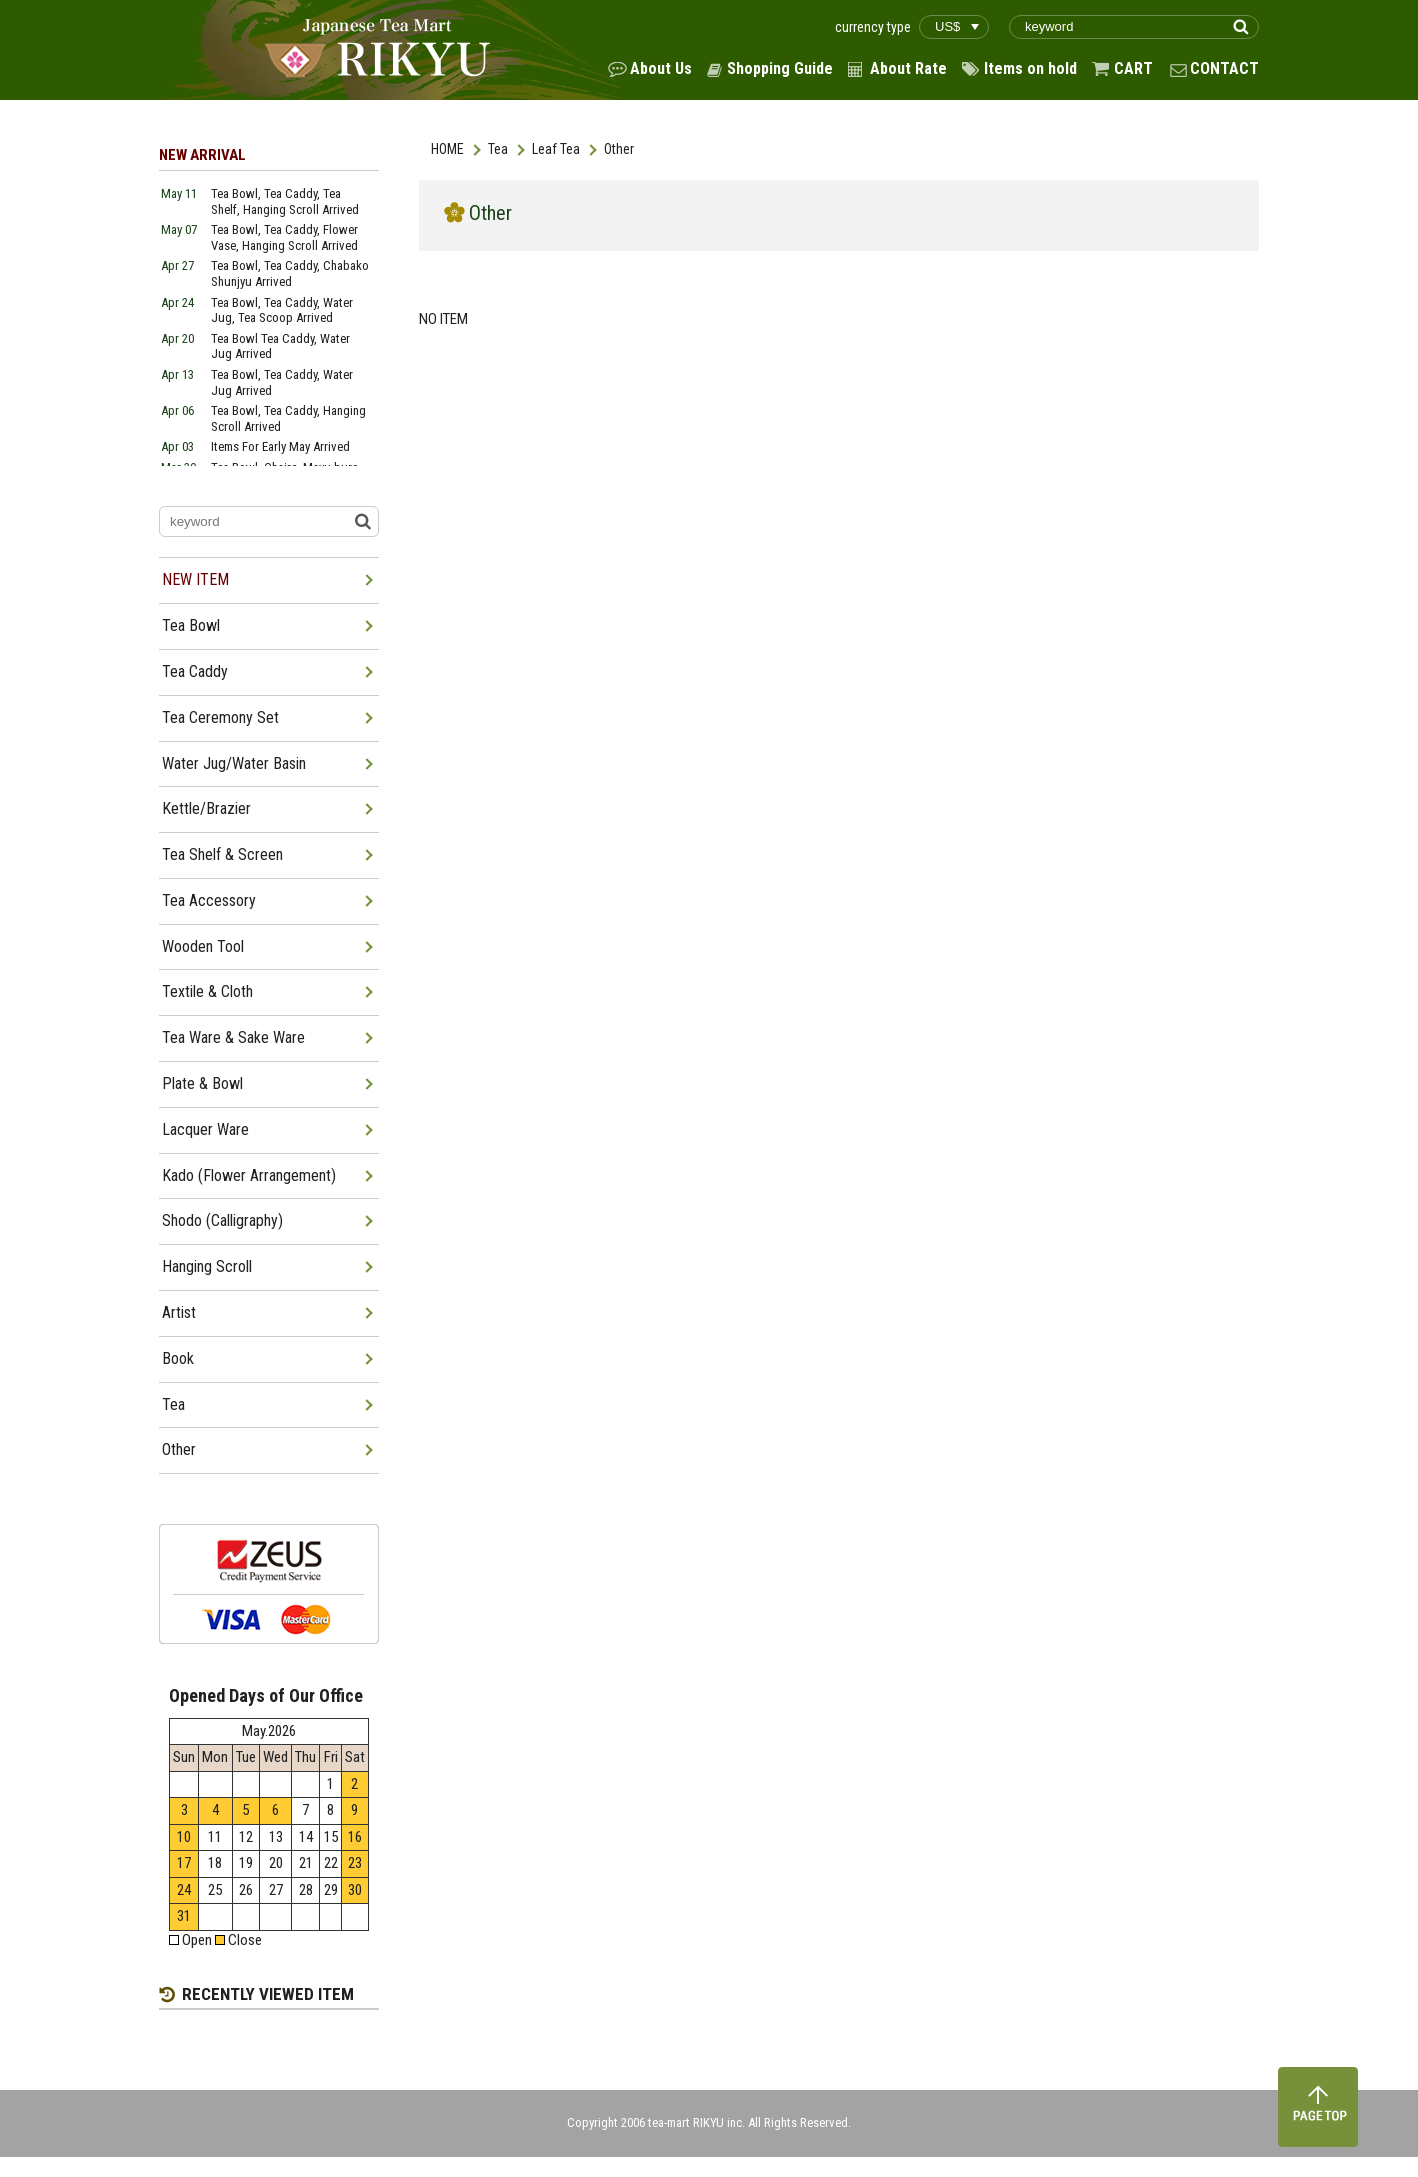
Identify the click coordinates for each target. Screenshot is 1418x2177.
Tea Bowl (191, 625)
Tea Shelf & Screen (222, 854)
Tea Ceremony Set (220, 717)
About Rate (908, 68)
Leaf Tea (556, 149)
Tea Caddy (195, 671)
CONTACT (1224, 68)
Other (179, 1449)
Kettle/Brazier (206, 808)
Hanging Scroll (207, 1266)
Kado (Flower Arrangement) (249, 1175)
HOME (447, 149)
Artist (179, 1312)
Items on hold (1030, 68)
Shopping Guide (780, 68)
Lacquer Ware (205, 1129)
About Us (661, 68)
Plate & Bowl (202, 1083)
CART (1133, 68)
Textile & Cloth (207, 991)
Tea (498, 149)
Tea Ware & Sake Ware (233, 1037)
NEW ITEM (195, 579)
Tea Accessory (209, 900)
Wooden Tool (203, 946)
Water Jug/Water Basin (234, 763)
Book (178, 1358)
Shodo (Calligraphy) (222, 1220)
